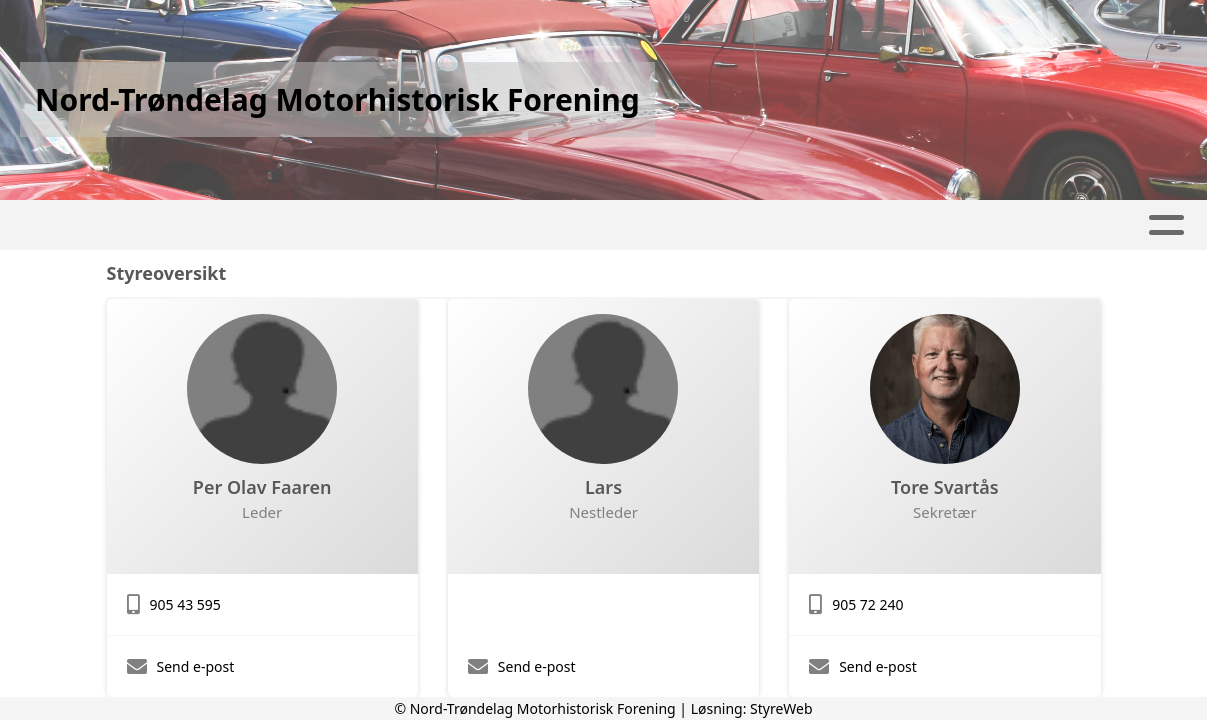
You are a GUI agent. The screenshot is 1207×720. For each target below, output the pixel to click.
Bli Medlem (1114, 225)
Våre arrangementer (510, 225)
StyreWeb (781, 708)
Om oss (872, 225)
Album (243, 225)
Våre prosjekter (720, 225)
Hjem (63, 225)
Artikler (150, 225)
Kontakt (991, 225)
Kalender (340, 225)
